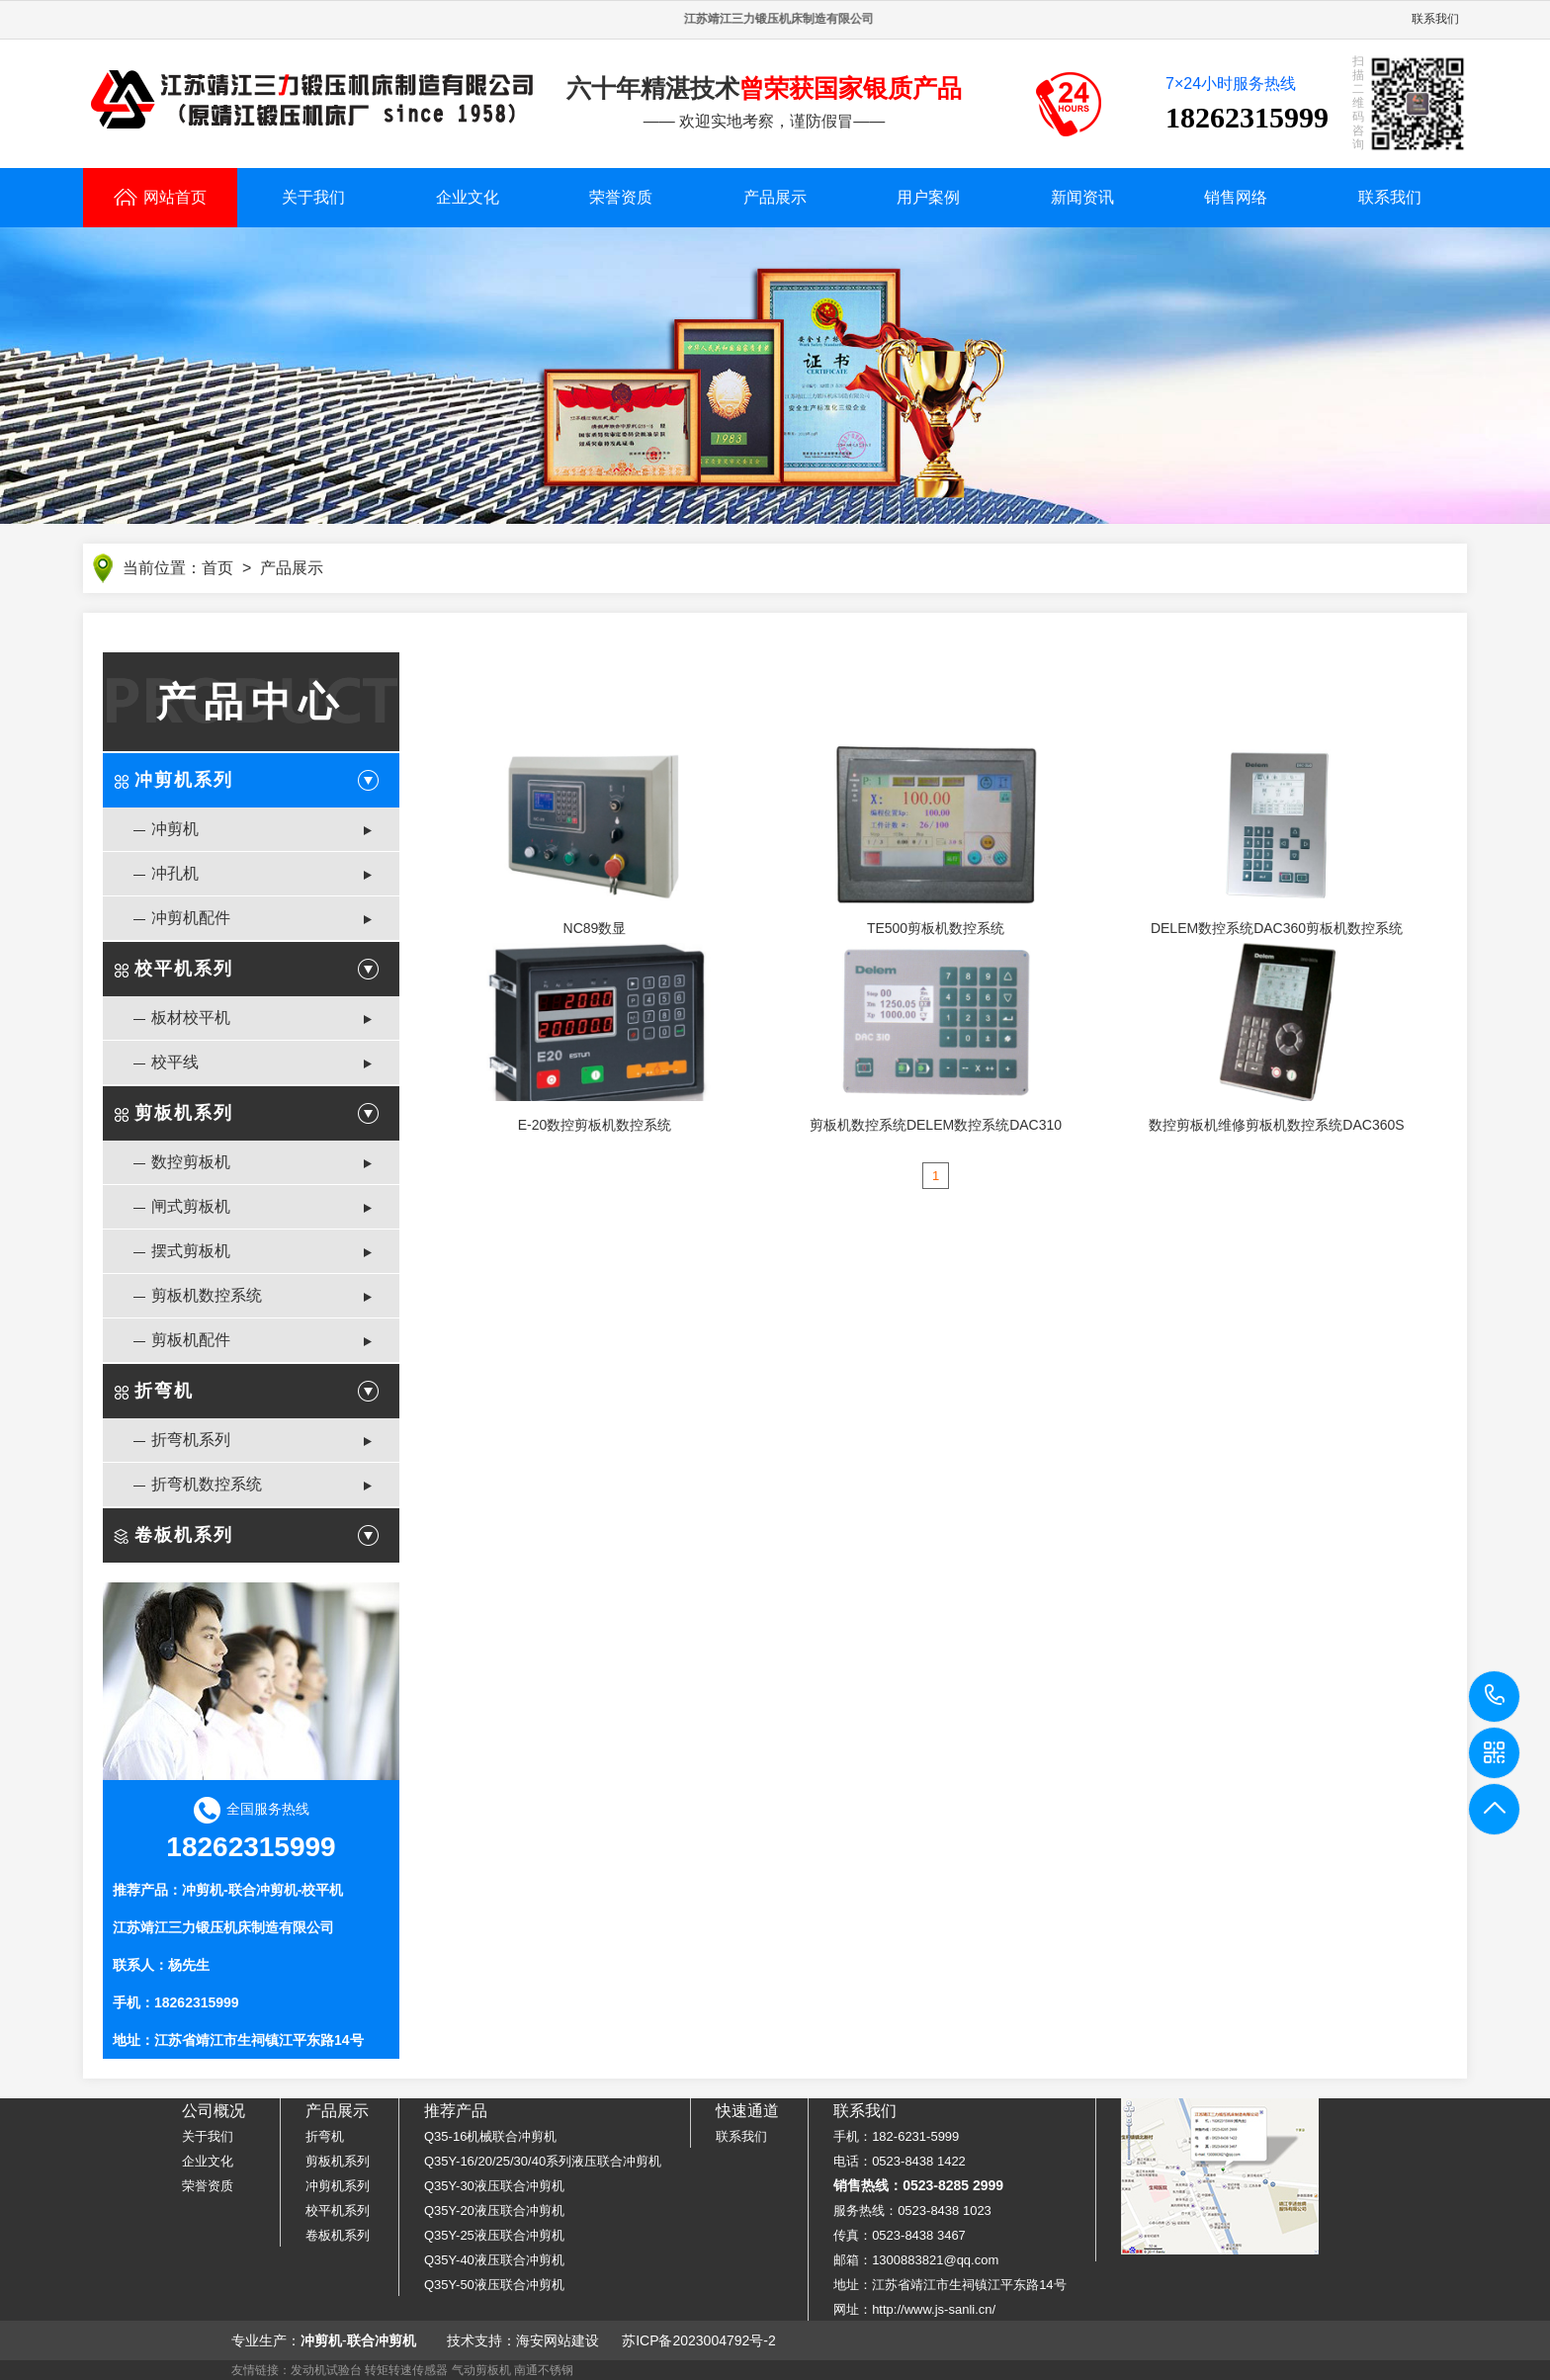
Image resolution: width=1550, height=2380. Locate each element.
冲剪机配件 (190, 917)
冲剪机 (175, 828)
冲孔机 (175, 873)
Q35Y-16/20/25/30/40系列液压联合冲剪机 (542, 2161)
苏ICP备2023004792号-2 (699, 2340)
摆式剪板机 (190, 1250)
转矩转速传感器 (406, 2370)
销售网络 (1235, 197)
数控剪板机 (190, 1161)
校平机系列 (183, 968)
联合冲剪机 (263, 1890)
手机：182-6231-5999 (896, 2136)
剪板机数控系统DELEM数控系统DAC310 (936, 1125)
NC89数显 (595, 928)
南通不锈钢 (543, 2370)
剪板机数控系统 (206, 1295)
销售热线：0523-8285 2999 (918, 2185)
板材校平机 (190, 1017)
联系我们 (1435, 19)
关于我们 (313, 197)
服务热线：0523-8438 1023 (912, 2210)
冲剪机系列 (183, 780)
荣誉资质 (620, 197)
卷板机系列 (183, 1535)
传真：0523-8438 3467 (899, 2235)
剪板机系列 (183, 1113)
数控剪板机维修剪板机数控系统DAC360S (1276, 1125)
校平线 (175, 1062)
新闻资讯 (1082, 197)
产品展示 (775, 197)
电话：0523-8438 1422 (899, 2161)
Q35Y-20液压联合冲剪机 (494, 2210)
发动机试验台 (326, 2370)
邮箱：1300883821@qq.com (915, 2259)
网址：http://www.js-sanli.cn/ (914, 2309)
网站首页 (160, 197)
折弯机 (164, 1391)
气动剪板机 (481, 2370)
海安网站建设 (557, 2340)
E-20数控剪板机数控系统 (595, 1125)
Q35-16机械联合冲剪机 (490, 2136)
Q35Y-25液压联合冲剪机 (494, 2235)
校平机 (322, 1890)
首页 (217, 567)
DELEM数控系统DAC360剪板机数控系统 (1277, 928)
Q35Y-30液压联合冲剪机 (494, 2185)
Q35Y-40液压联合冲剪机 (494, 2259)
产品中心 (251, 701)
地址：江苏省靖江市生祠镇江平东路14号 (949, 2284)
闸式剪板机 (190, 1206)
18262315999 (1495, 1695)
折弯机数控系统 (206, 1484)
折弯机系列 (190, 1439)
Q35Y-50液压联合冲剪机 (494, 2284)
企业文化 (467, 197)
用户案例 (928, 197)
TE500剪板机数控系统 (935, 928)
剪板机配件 (190, 1339)
